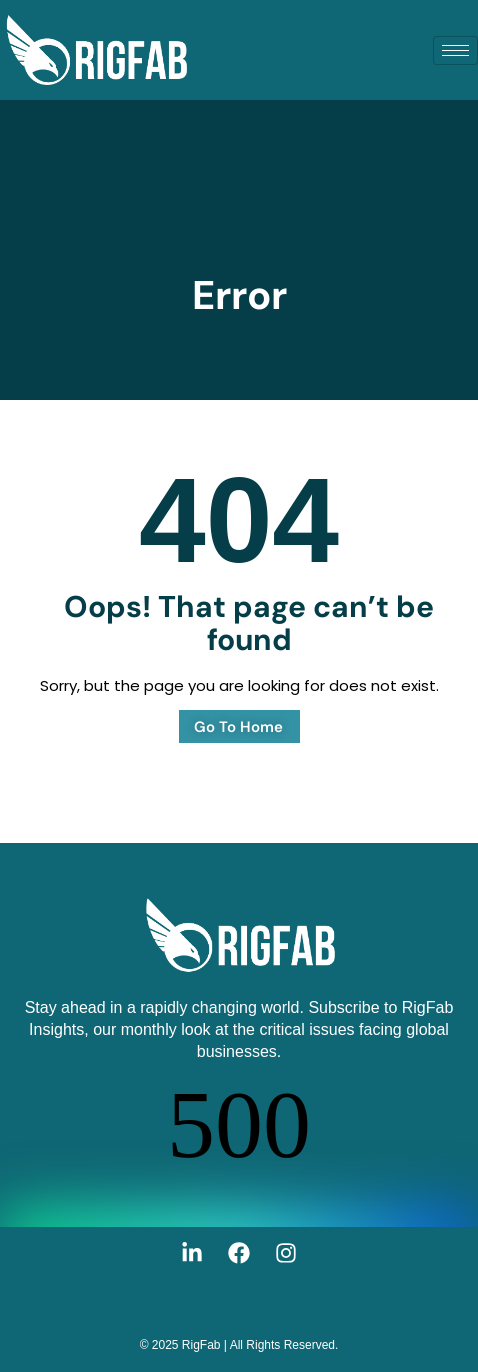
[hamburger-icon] (455, 50)
